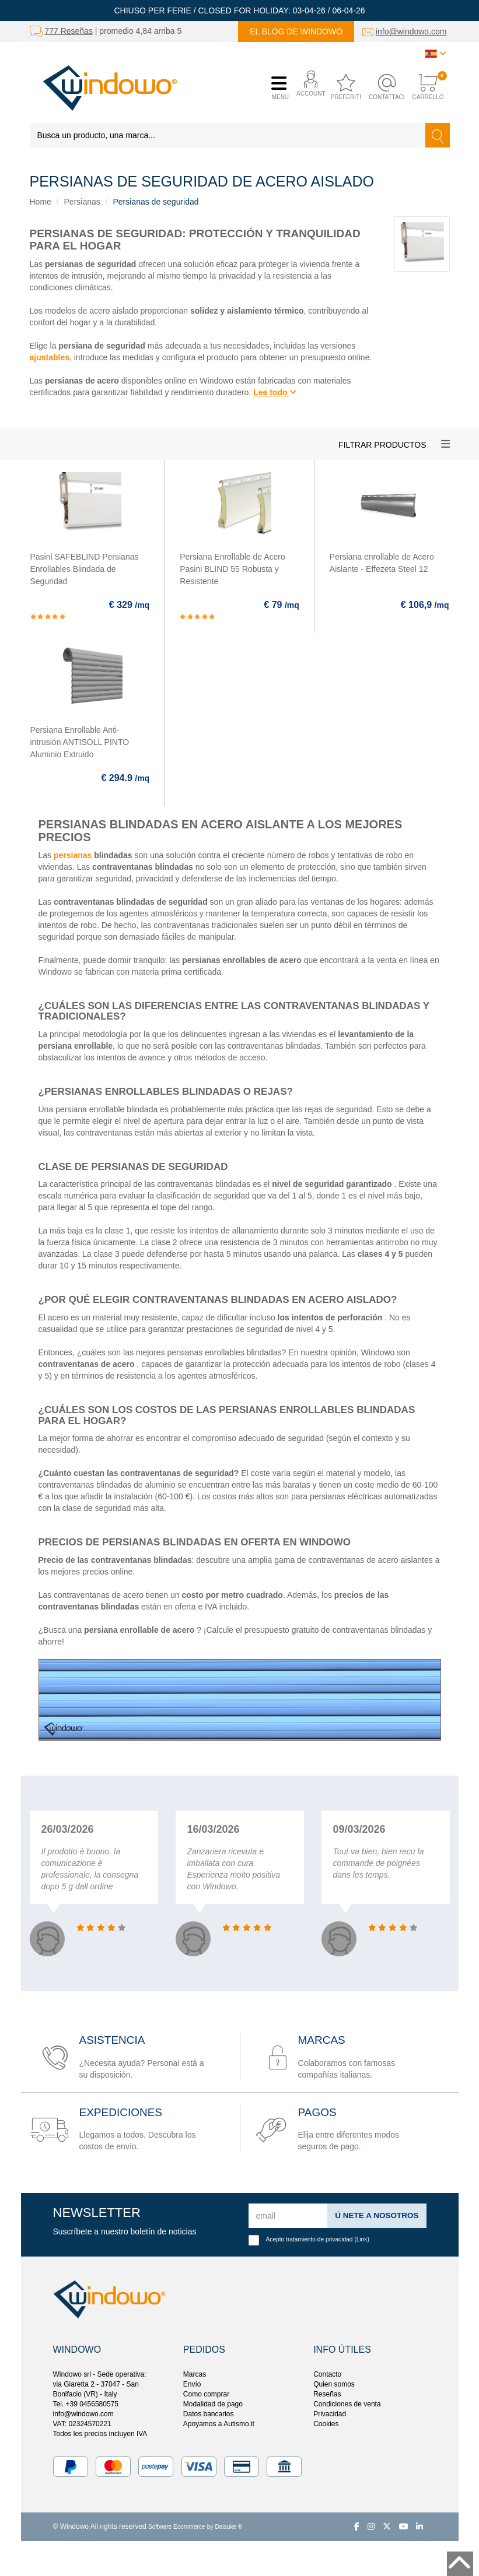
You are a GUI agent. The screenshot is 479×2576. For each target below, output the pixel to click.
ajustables (49, 357)
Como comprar (206, 2394)
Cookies (325, 2424)
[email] (287, 2216)
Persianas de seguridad (155, 201)
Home (40, 201)
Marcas (194, 2374)
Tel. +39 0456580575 (85, 2404)
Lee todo (274, 392)
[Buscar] (437, 135)
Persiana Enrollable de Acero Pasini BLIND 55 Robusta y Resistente (232, 569)
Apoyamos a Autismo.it (218, 2424)
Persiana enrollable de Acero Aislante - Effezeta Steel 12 (382, 563)
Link (362, 2239)
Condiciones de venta (346, 2404)
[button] (308, 87)
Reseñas (327, 2394)
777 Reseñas (68, 31)
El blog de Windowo (296, 31)
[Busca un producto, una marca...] (228, 135)
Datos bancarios (208, 2414)
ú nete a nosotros (375, 2215)
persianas (73, 855)
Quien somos (334, 2384)
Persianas (82, 201)
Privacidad (329, 2414)
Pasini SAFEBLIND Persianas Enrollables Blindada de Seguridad (84, 569)
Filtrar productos (382, 444)
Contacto (327, 2374)
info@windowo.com (411, 31)
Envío (192, 2384)
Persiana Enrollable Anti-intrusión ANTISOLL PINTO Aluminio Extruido (80, 742)
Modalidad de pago (213, 2404)
